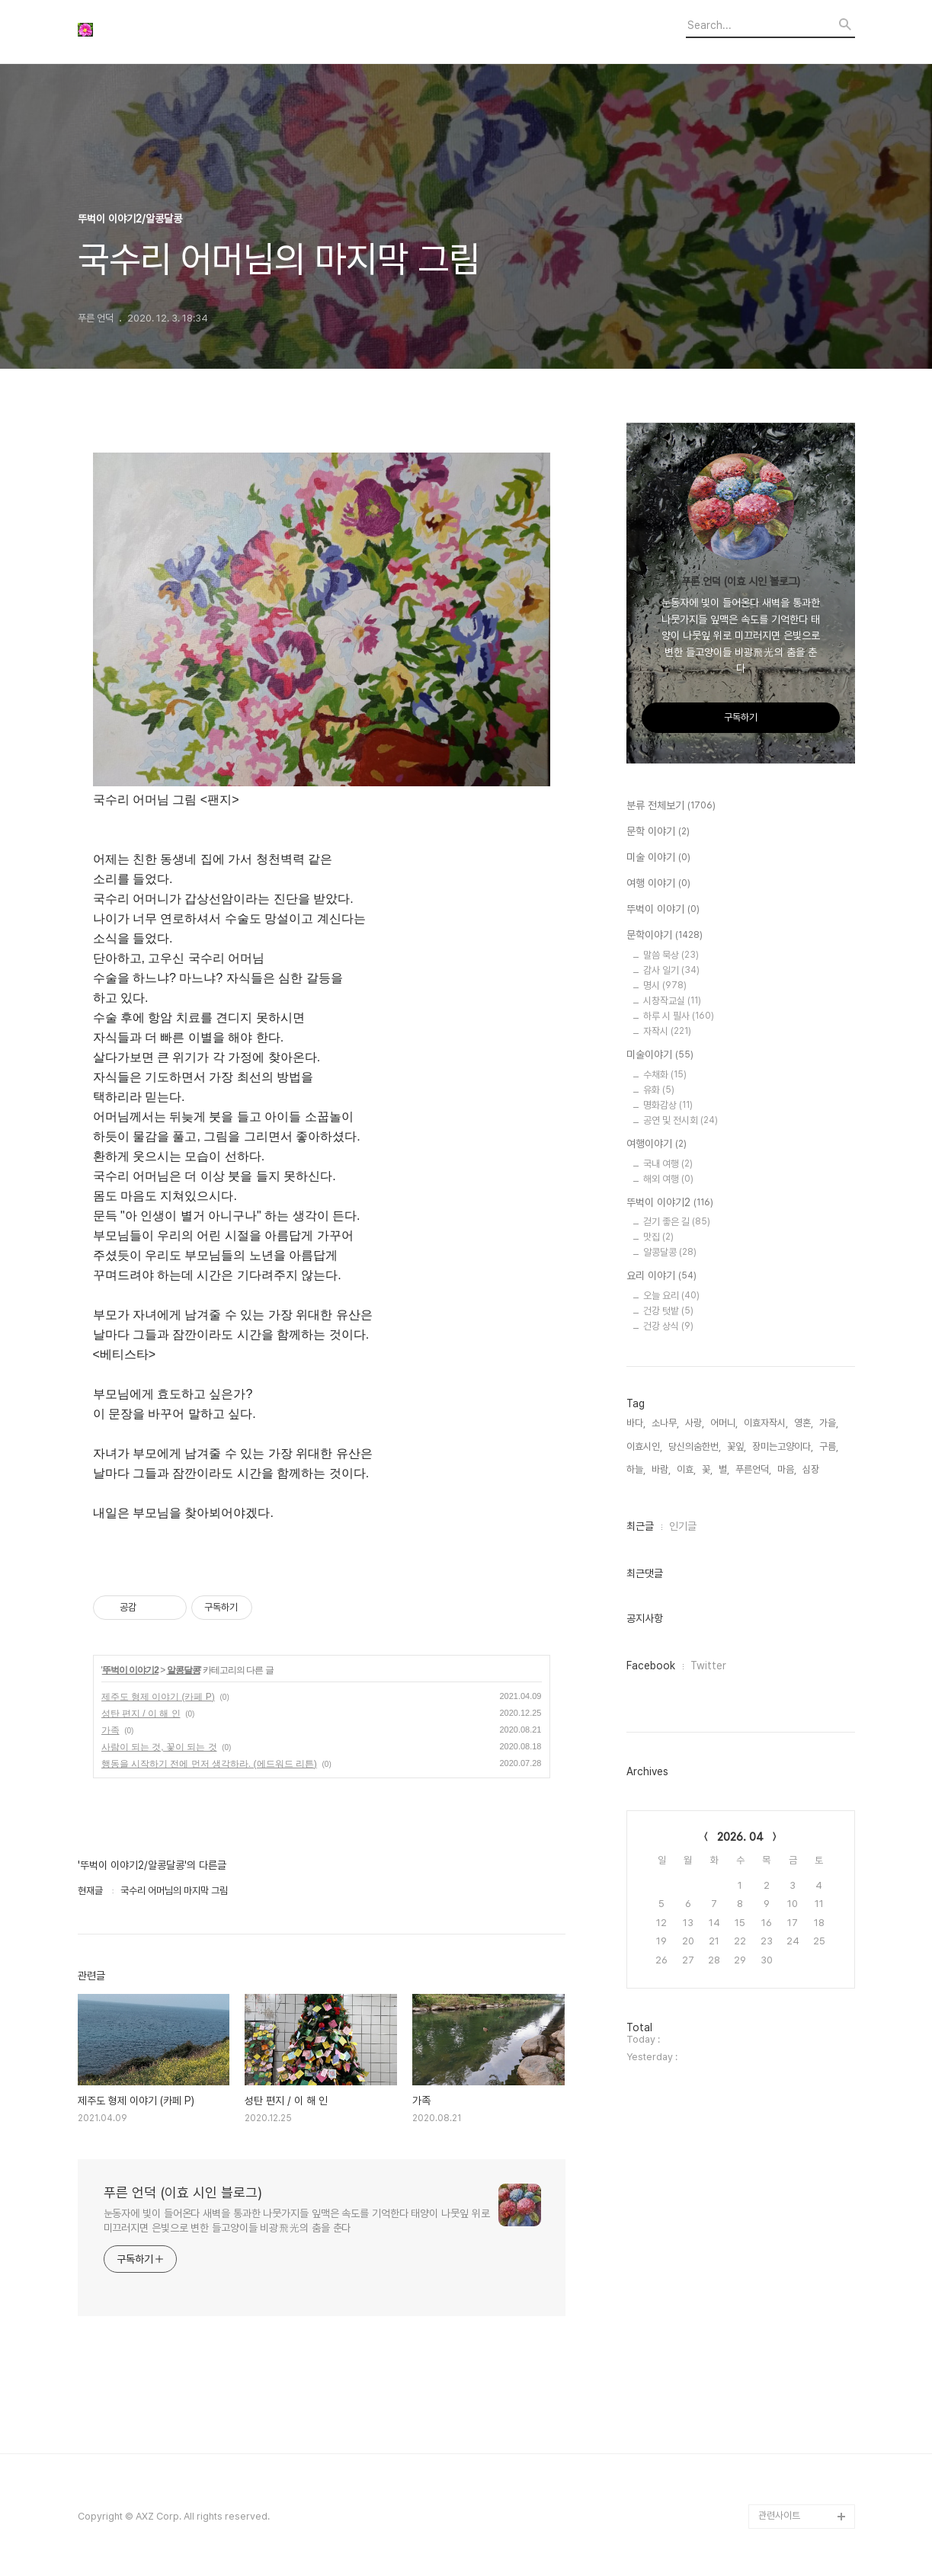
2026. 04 (740, 1837)
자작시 (667, 1031)
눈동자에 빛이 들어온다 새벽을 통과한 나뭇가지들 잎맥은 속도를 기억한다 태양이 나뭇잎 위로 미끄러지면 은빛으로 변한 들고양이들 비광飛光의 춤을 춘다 (297, 2220)
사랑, (694, 1423)
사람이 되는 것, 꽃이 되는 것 (159, 1747)
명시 (665, 985)
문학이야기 (664, 935)
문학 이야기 (658, 832)
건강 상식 (668, 1326)
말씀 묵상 (671, 955)
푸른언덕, (753, 1469)
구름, (828, 1446)
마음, (786, 1469)
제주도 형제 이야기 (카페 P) (158, 1696)
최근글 (640, 1526)
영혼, (803, 1423)
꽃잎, (736, 1446)
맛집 (658, 1237)
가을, (828, 1423)
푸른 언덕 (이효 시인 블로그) (183, 2192)
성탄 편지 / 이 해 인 (141, 1713)
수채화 (665, 1074)
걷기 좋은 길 (676, 1221)
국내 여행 (668, 1164)
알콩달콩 (183, 1670)
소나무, (665, 1423)
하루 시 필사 (678, 1016)
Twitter (708, 1665)
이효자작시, (766, 1423)
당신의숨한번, (694, 1446)
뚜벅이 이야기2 (130, 1670)
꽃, (707, 1469)
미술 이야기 (658, 858)
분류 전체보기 (671, 806)
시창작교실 (672, 1000)
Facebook (650, 1665)
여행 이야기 (658, 883)
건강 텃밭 (668, 1311)
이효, (686, 1469)
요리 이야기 (661, 1276)
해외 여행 (668, 1179)
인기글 (683, 1526)
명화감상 (668, 1105)
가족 (110, 1730)
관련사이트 (779, 2515)
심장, (812, 1469)
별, (724, 1469)
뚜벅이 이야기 (663, 909)
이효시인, (644, 1446)
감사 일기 (671, 970)
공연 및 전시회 (680, 1120)
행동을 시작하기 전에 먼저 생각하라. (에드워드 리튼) (209, 1763)
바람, (661, 1469)
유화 (658, 1090)
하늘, (635, 1469)
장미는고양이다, (782, 1446)
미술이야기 (659, 1055)
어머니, (724, 1423)
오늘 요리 (671, 1295)
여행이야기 (656, 1144)
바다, (635, 1423)
